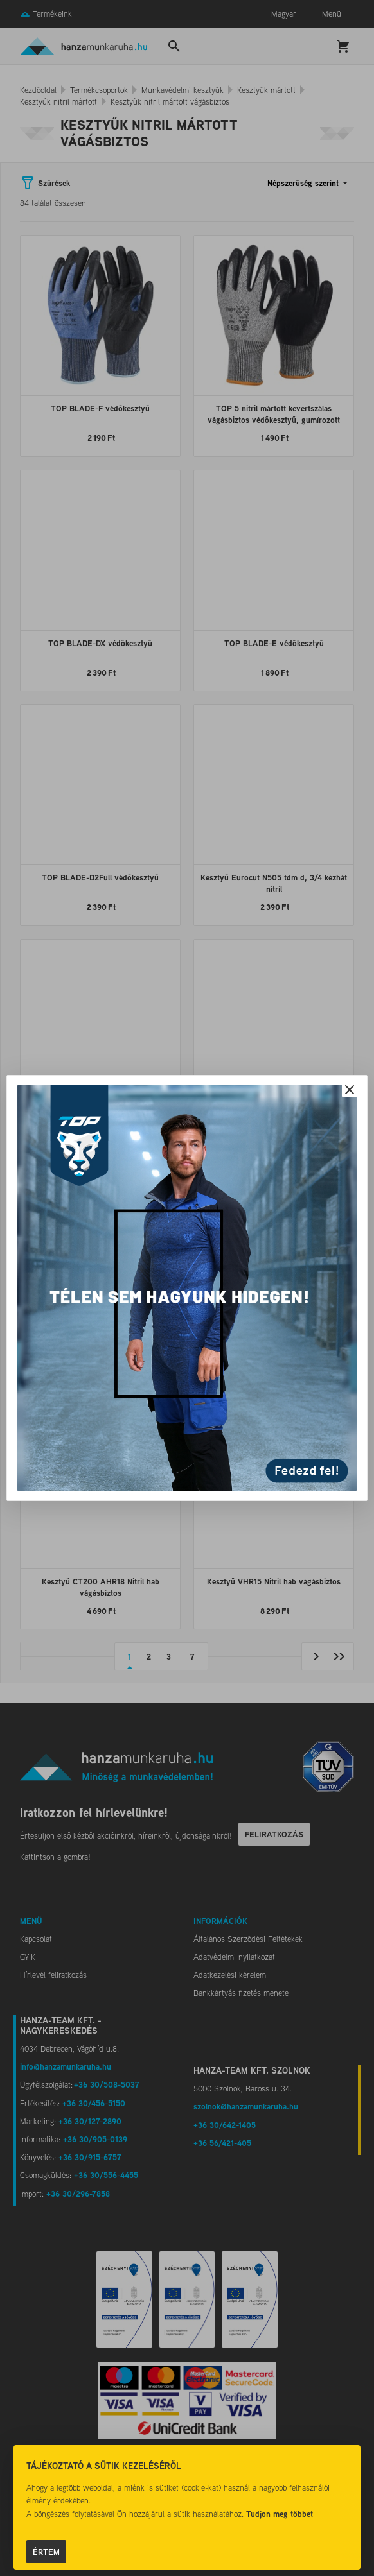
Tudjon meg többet (279, 2514)
